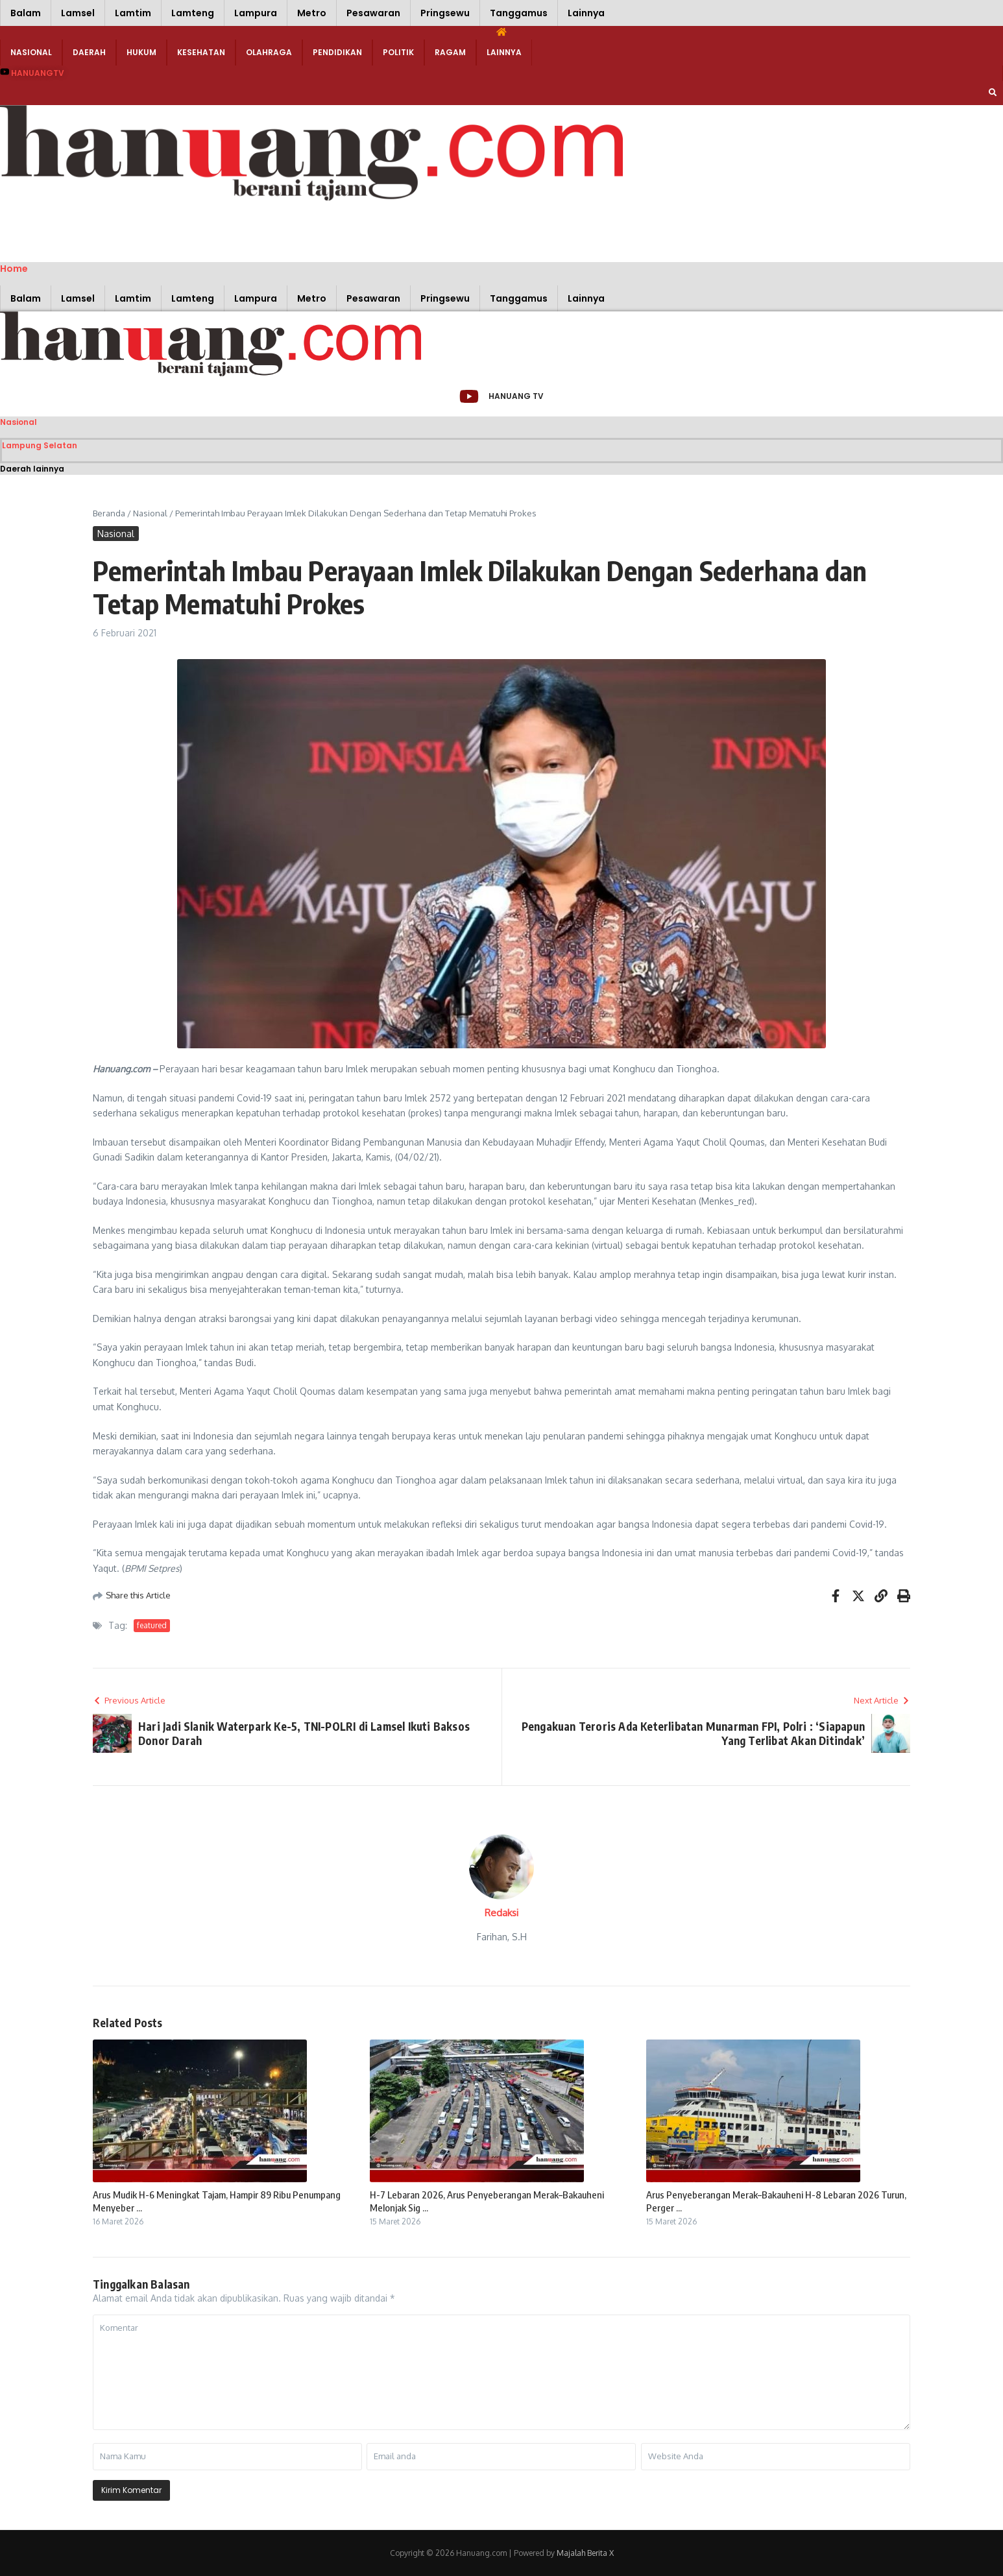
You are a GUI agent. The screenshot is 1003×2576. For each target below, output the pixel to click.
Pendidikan (337, 52)
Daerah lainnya (32, 468)
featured (152, 1625)
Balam (25, 12)
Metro (311, 12)
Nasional (31, 52)
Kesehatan (201, 52)
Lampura (255, 12)
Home (14, 268)
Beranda (109, 513)
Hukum (141, 52)
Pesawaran (373, 12)
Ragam (450, 52)
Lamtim (133, 12)
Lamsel (78, 12)
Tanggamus (519, 12)
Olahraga (269, 52)
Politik (398, 52)
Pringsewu (445, 12)
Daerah (89, 52)
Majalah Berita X (585, 2553)
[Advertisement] (194, 229)
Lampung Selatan (39, 445)
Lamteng (192, 12)
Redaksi (501, 1913)
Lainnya (586, 12)
